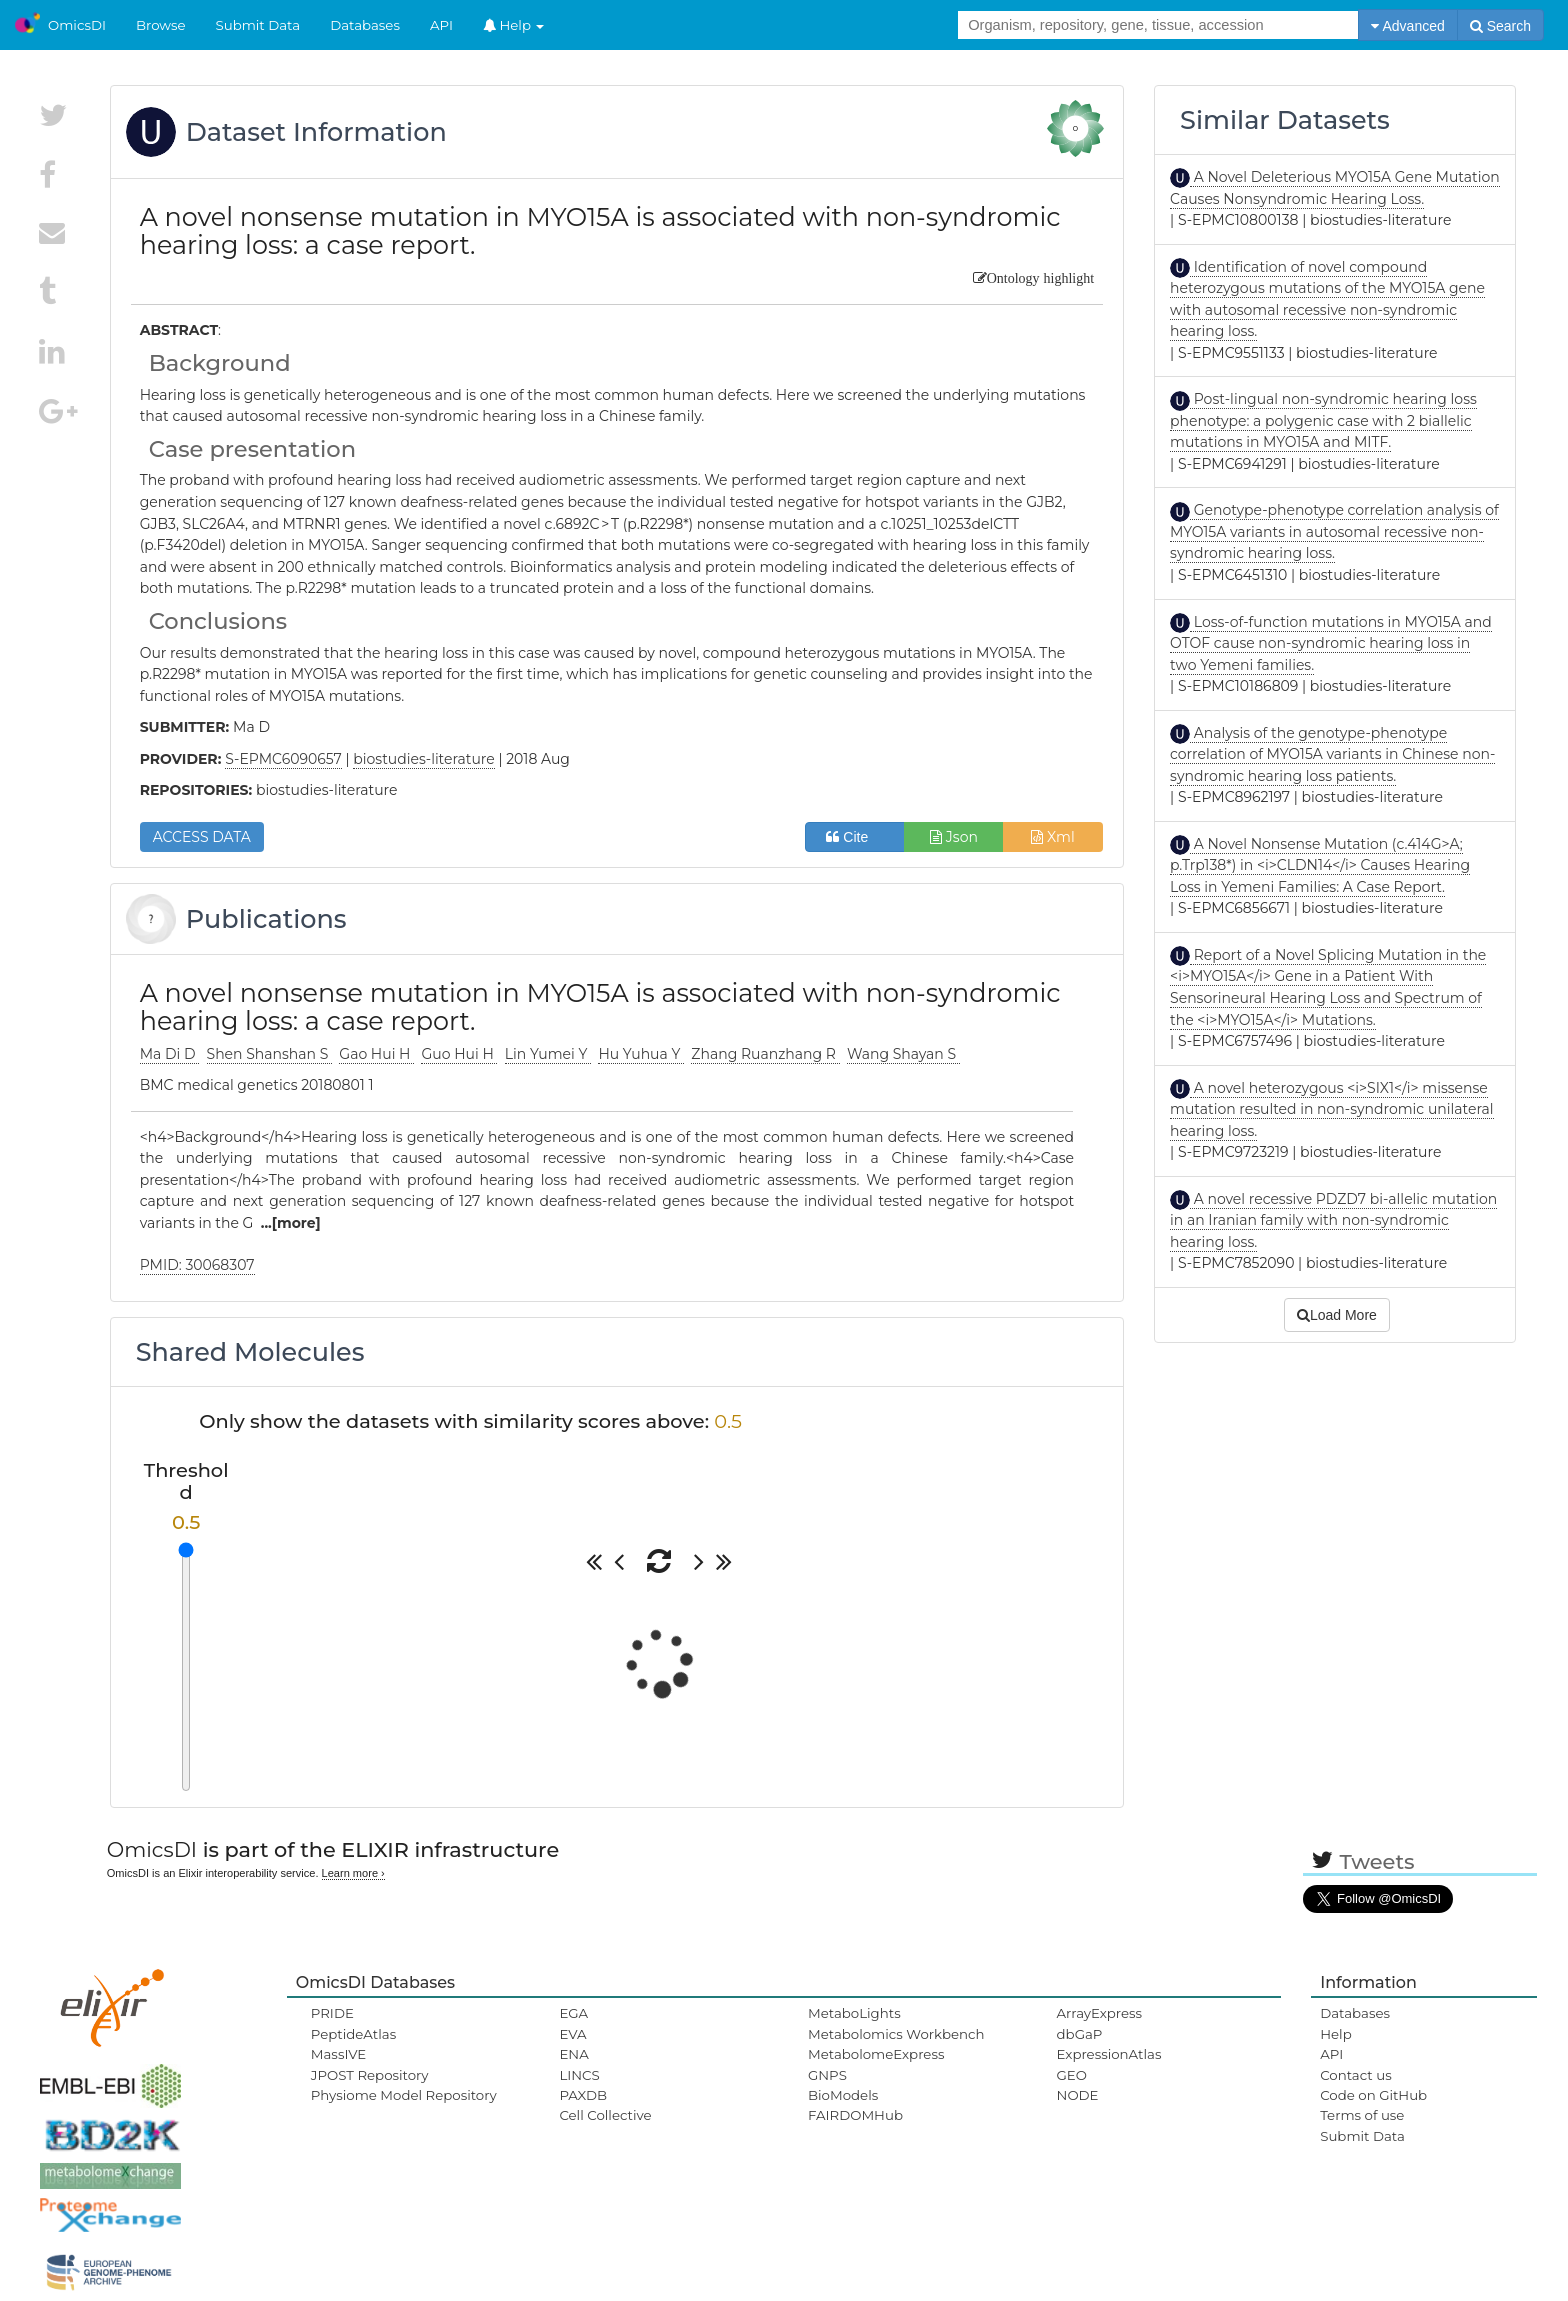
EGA (573, 2013)
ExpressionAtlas (1109, 2054)
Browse (161, 25)
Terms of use (1362, 2115)
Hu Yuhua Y (641, 1054)
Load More (1337, 1315)
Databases (365, 25)
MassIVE (338, 2054)
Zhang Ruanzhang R (765, 1054)
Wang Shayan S (903, 1054)
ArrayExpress (1100, 2013)
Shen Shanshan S (269, 1054)
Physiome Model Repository (404, 2095)
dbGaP (1080, 2034)
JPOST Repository (370, 2075)
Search (1500, 26)
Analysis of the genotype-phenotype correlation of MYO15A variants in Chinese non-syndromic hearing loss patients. (1332, 754)
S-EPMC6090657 (283, 759)
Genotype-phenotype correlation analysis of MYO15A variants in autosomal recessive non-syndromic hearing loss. (1334, 531)
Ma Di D (170, 1054)
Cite (854, 837)
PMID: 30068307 (197, 1265)
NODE (1078, 2095)
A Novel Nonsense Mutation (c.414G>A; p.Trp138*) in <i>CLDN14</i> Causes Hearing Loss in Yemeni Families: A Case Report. (1320, 865)
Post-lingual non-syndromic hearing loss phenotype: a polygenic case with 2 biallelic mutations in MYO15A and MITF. (1323, 420)
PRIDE (332, 2013)
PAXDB (583, 2095)
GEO (1072, 2075)
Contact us (1355, 2075)
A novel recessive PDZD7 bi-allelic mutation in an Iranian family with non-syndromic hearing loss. (1333, 1220)
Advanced (1407, 26)
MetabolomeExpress (876, 2054)
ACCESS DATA (202, 837)
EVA (572, 2034)
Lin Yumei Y (548, 1054)
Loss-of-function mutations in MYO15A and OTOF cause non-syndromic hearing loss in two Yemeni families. (1331, 643)
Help (514, 25)
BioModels (843, 2095)
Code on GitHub (1373, 2095)
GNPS (827, 2075)
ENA (573, 2054)
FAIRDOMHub (855, 2115)
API (441, 25)
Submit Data (258, 25)
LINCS (579, 2075)
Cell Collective (605, 2115)
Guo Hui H (459, 1054)
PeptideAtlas (353, 2034)
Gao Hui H (376, 1054)
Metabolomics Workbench (896, 2034)
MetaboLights (854, 2013)
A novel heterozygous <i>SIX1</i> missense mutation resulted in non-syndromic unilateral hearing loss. (1331, 1109)
